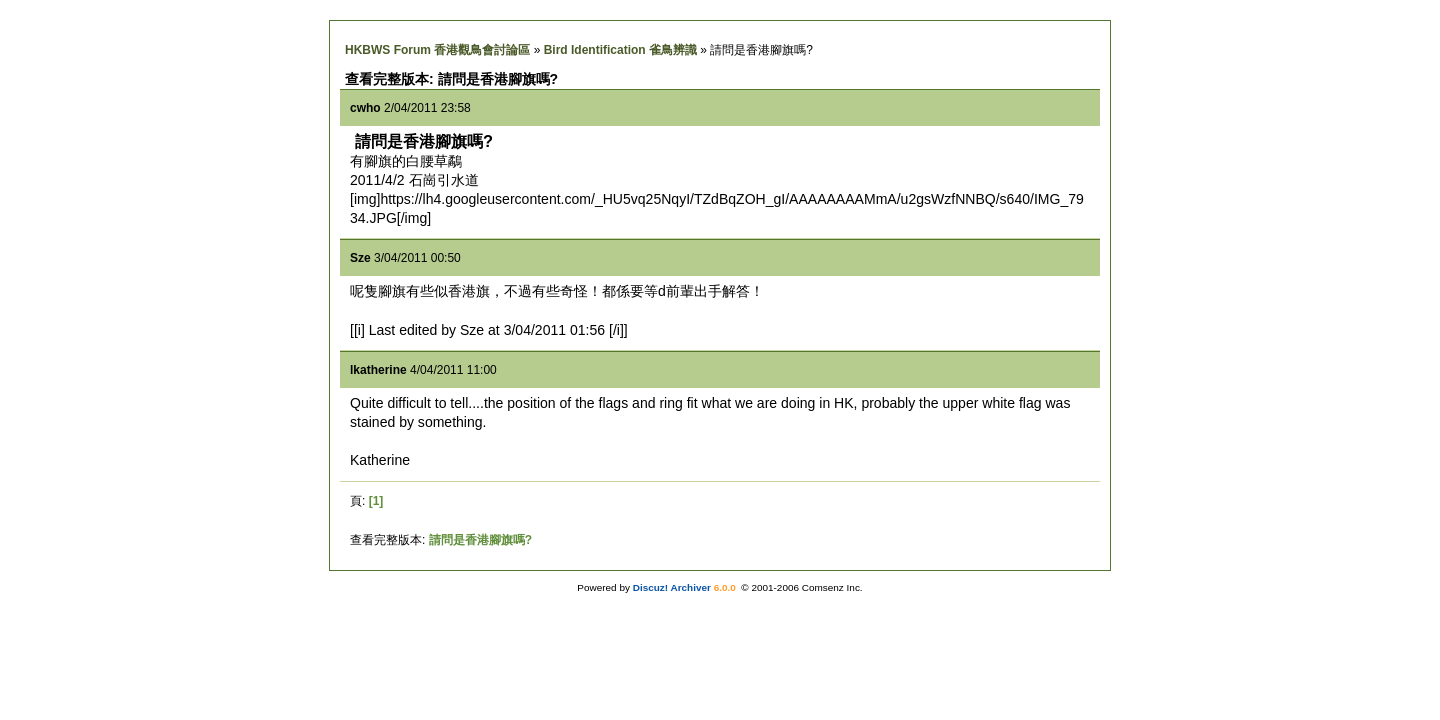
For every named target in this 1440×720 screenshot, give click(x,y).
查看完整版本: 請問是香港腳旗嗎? (451, 79)
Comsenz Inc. (832, 587)
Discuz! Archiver (672, 587)
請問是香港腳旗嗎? (480, 540)
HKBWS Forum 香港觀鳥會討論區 (437, 50)
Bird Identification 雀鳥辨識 (620, 50)
